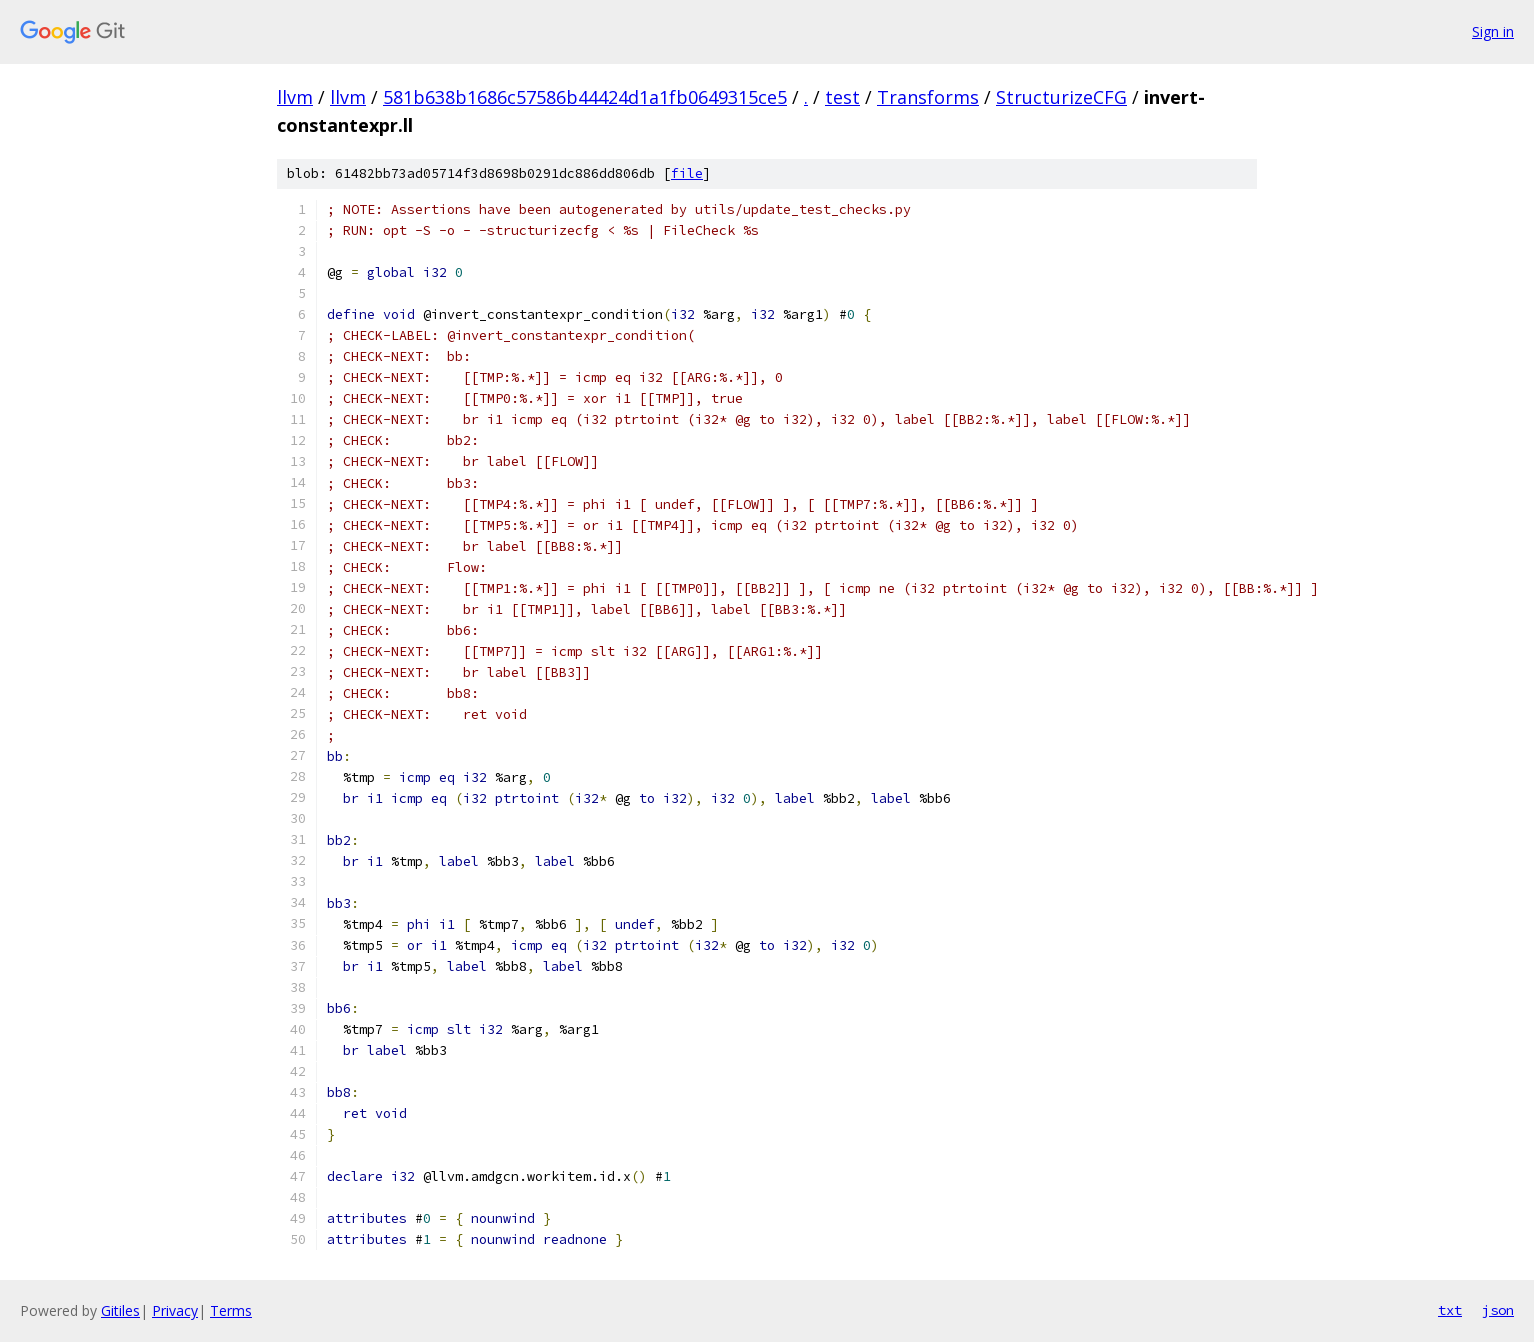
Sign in (1493, 31)
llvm (295, 97)
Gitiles (120, 1310)
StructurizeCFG (1061, 97)
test (842, 97)
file (687, 173)
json (1498, 1310)
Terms (231, 1310)
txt (1450, 1310)
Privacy (175, 1310)
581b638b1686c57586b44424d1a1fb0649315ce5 (585, 97)
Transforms (928, 97)
